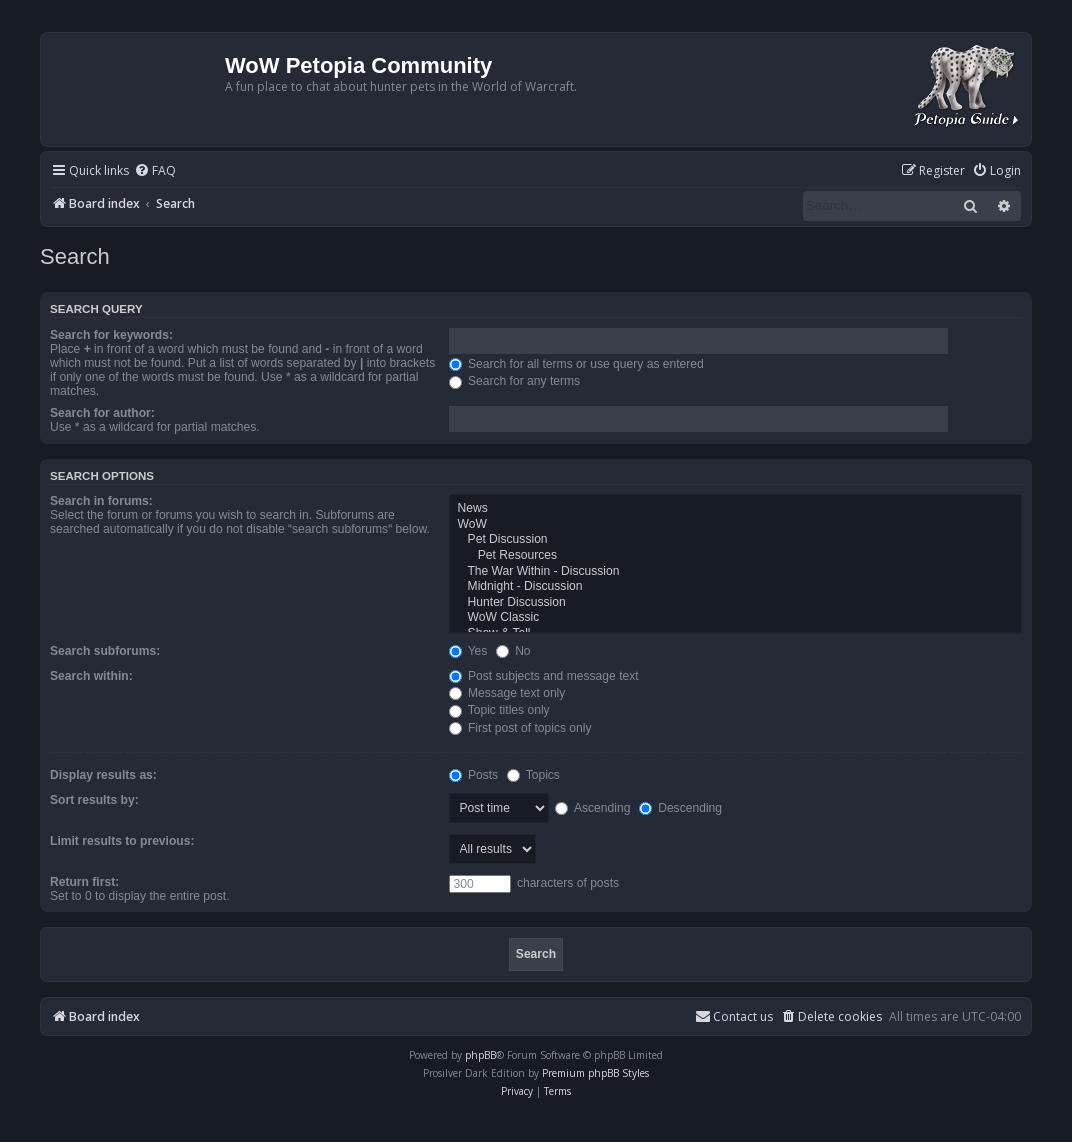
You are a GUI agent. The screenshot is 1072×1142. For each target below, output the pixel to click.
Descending (680, 808)
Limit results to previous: (122, 841)
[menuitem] (155, 171)
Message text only (507, 693)
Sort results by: (94, 800)
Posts (474, 775)
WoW (735, 525)
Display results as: (103, 775)
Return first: (84, 882)
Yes (468, 651)
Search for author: (102, 413)
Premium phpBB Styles (595, 1073)
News (735, 509)
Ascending (592, 808)
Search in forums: (101, 501)
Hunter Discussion (735, 603)
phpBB (480, 1055)
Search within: (91, 676)
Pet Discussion (735, 540)
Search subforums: (105, 651)
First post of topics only (520, 728)
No (513, 651)
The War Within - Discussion (735, 572)
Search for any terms (515, 381)
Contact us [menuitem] (734, 1016)
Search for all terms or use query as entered (576, 364)
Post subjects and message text (544, 676)
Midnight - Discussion (735, 587)
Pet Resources (735, 556)
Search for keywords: (111, 335)
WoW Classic (735, 618)
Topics (533, 775)
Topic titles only (499, 710)
